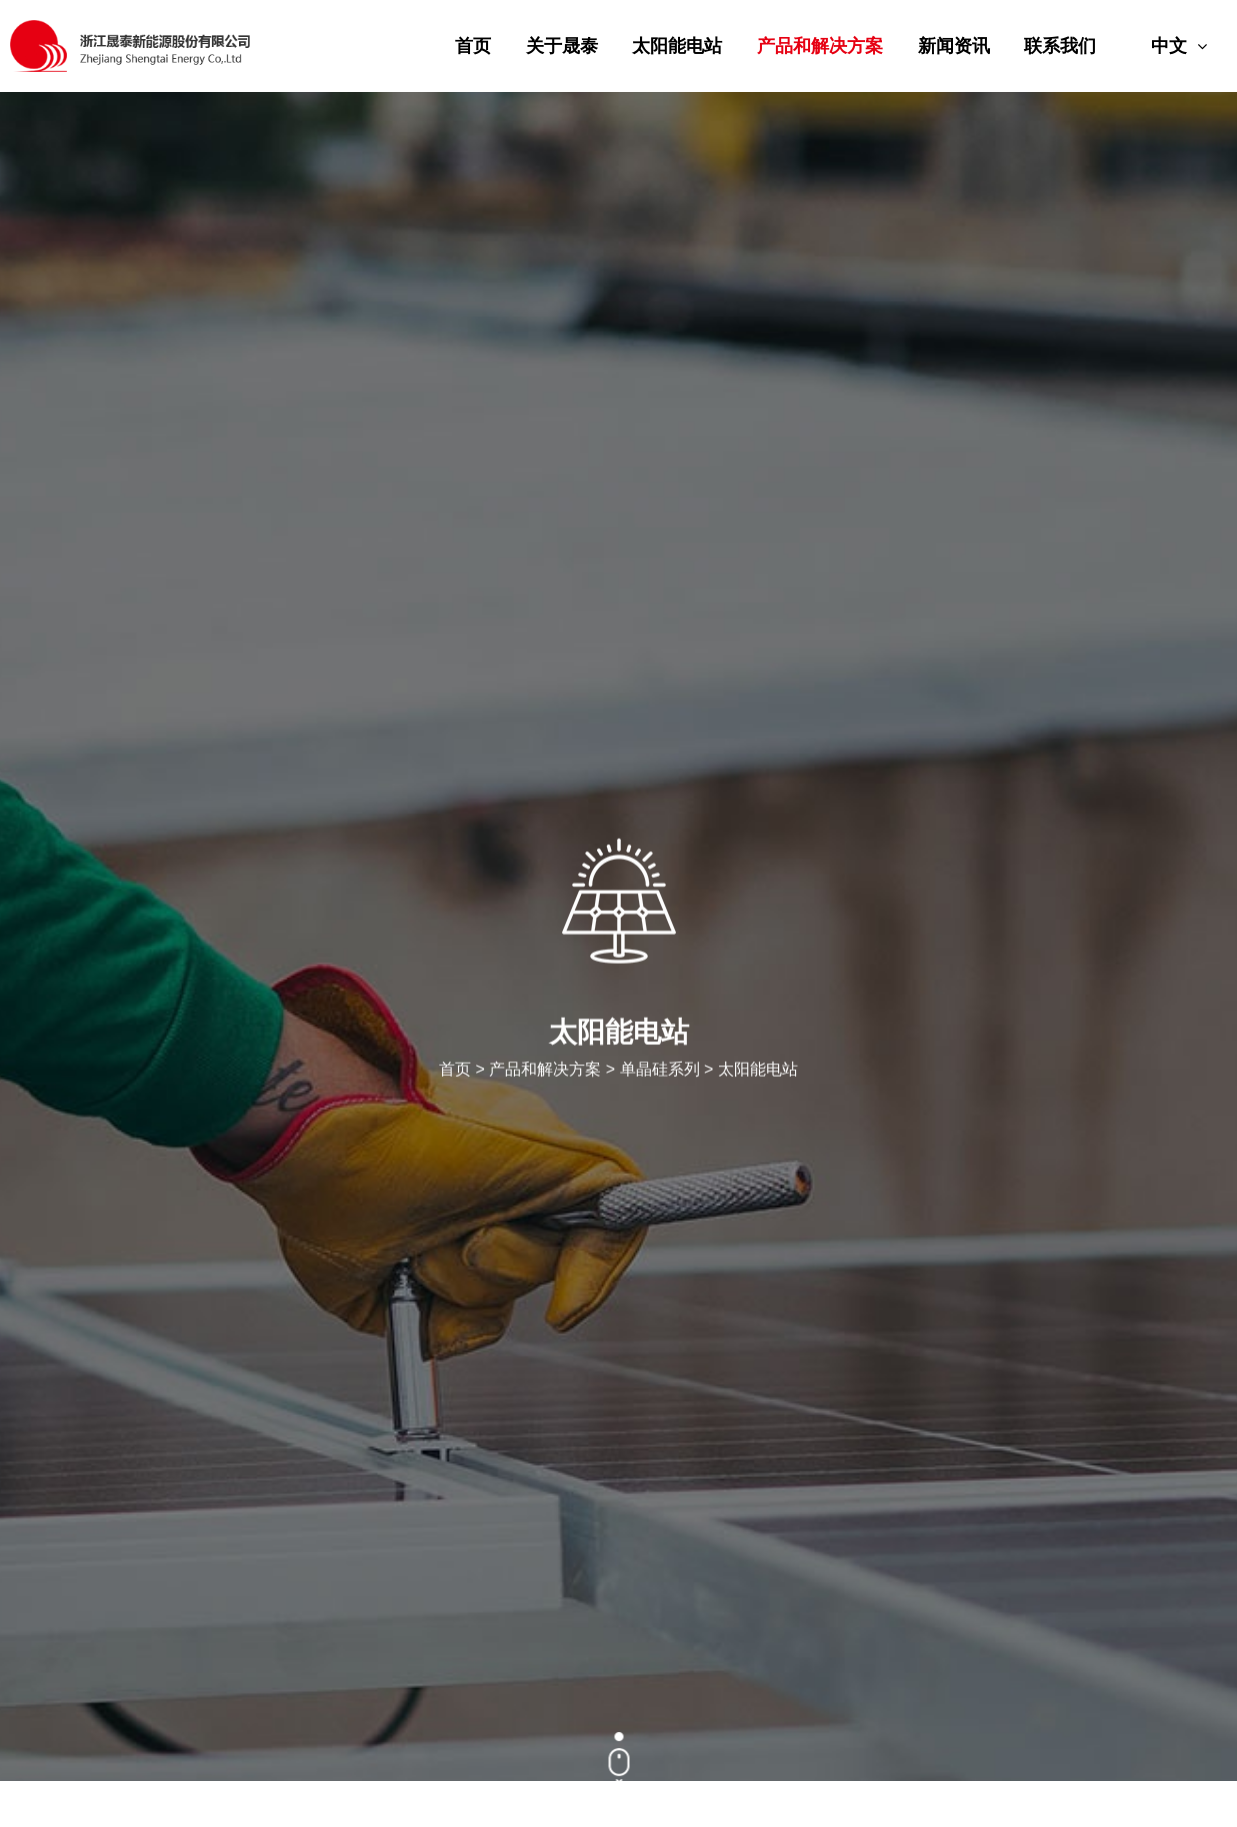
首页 (473, 46)
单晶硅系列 (660, 1070)
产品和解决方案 (820, 46)
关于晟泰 (562, 46)
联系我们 (1060, 46)
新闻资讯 (954, 46)
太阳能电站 (677, 46)
